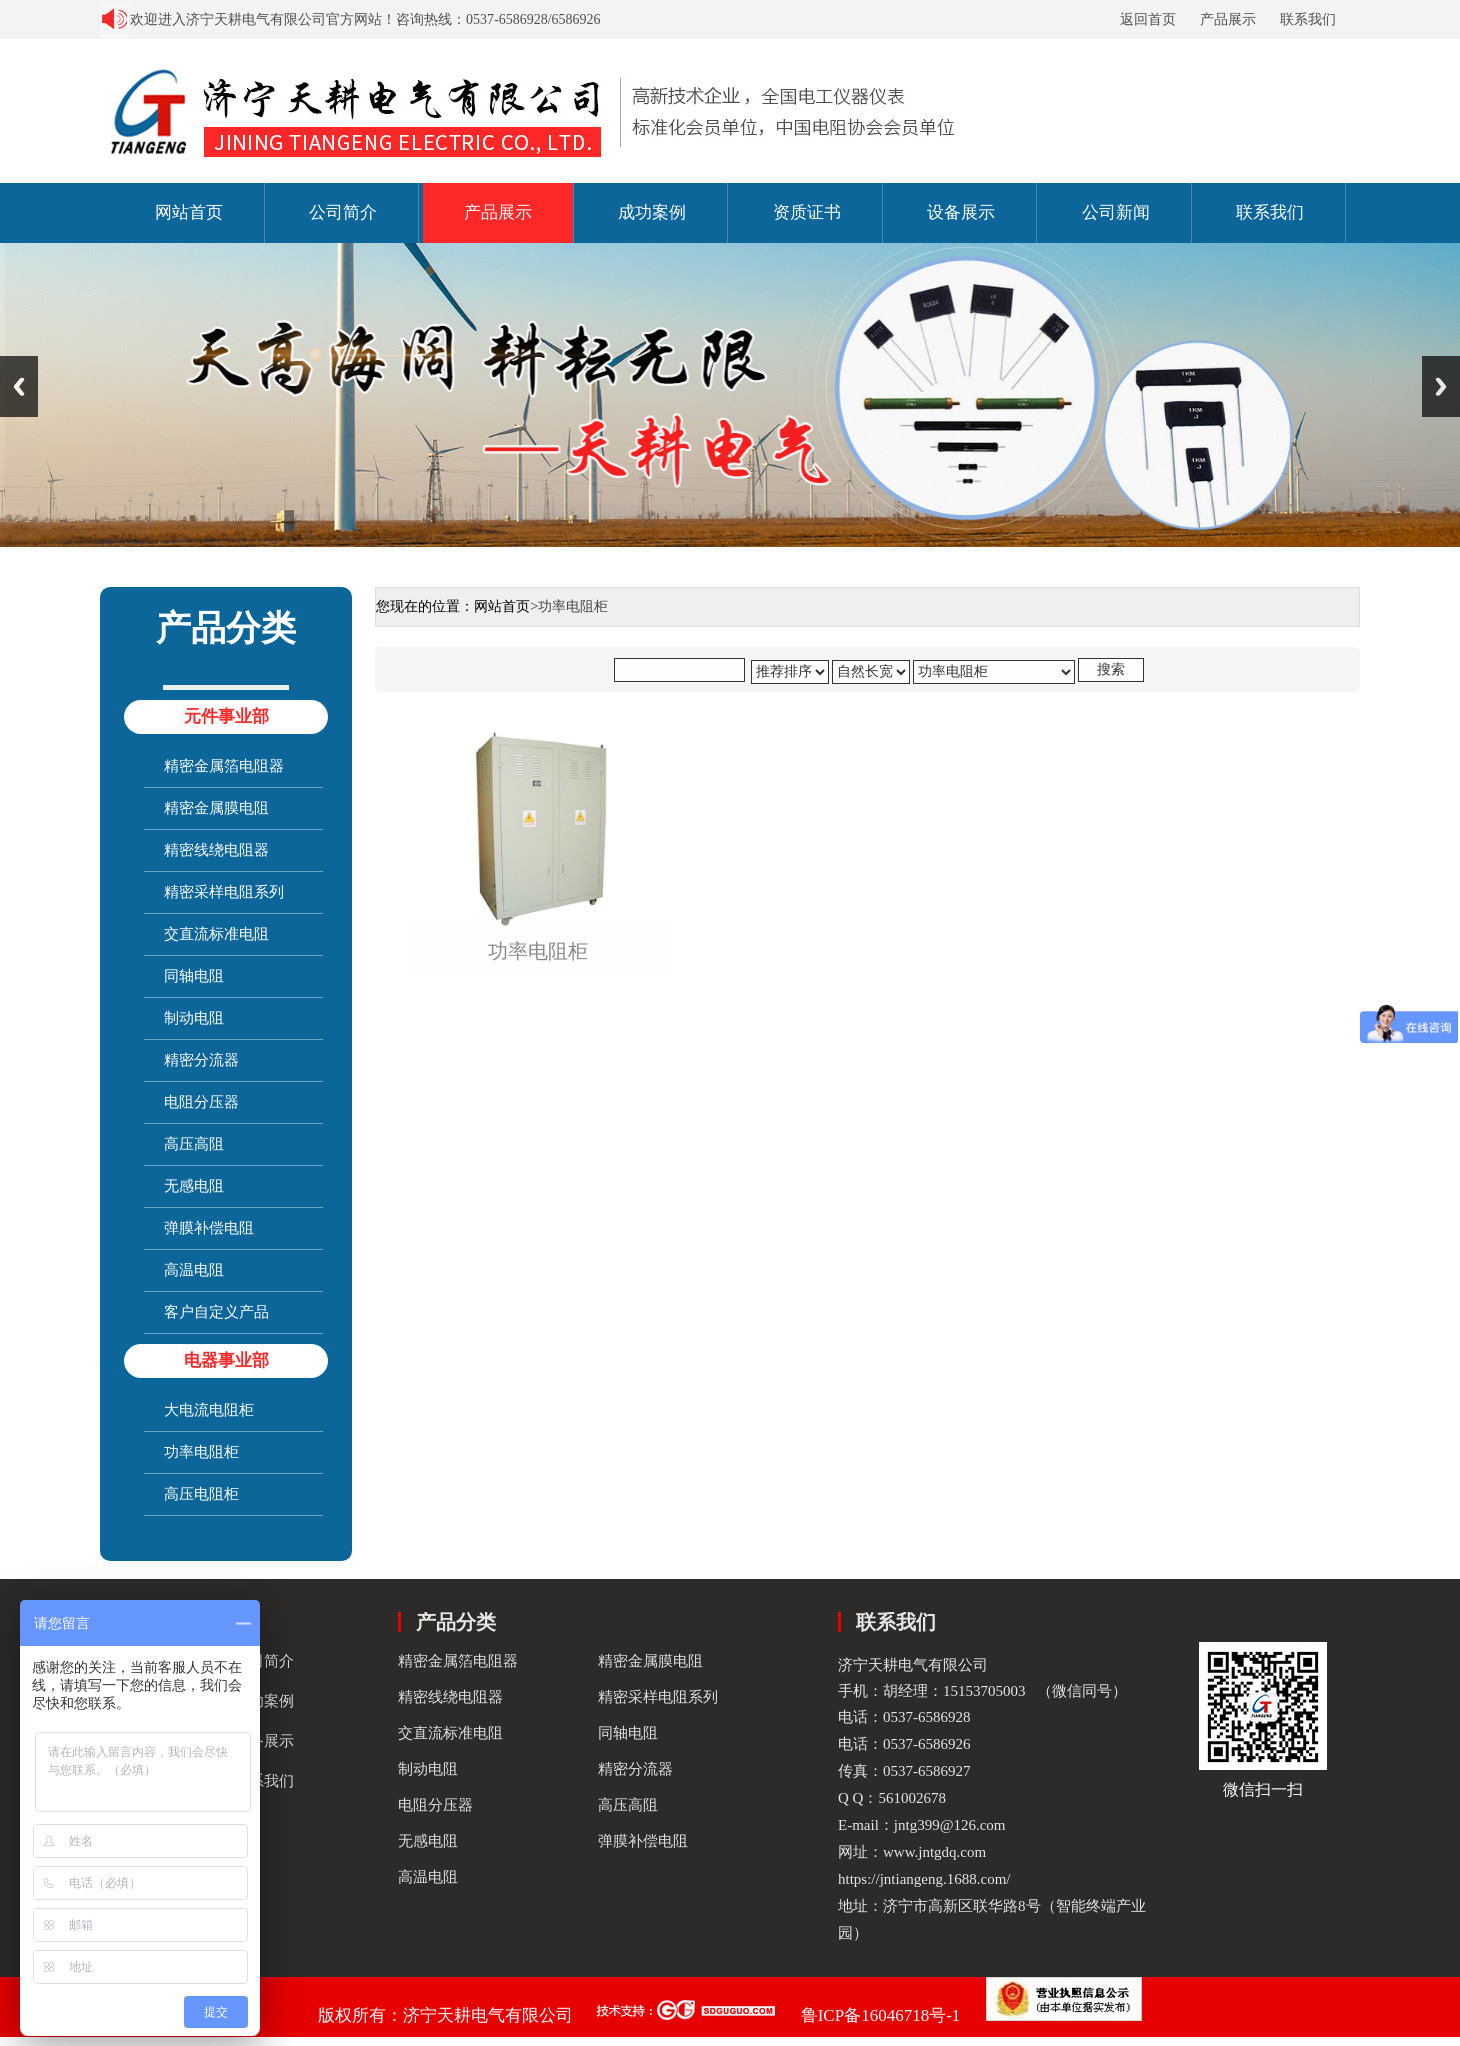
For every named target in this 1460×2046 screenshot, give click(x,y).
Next (1441, 386)
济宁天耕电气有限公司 (488, 2015)
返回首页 (1148, 19)
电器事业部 (226, 1360)
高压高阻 (194, 1144)
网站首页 (189, 212)
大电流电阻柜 (209, 1410)
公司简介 (343, 212)
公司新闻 (1116, 212)
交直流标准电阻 (216, 934)
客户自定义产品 (216, 1312)
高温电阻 (194, 1270)
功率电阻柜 (201, 1452)
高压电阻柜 (201, 1494)
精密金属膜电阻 (216, 808)
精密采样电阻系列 (224, 892)
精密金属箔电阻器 (224, 766)
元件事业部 (226, 716)
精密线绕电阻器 (216, 850)
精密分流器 (201, 1060)
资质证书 (807, 212)
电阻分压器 (201, 1102)
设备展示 (961, 212)
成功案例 (652, 212)
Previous (19, 386)
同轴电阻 (194, 976)
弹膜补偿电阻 (209, 1228)
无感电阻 (194, 1186)
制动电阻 (194, 1018)
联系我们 (1308, 19)
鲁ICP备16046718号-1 (881, 2015)
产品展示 (1228, 19)
